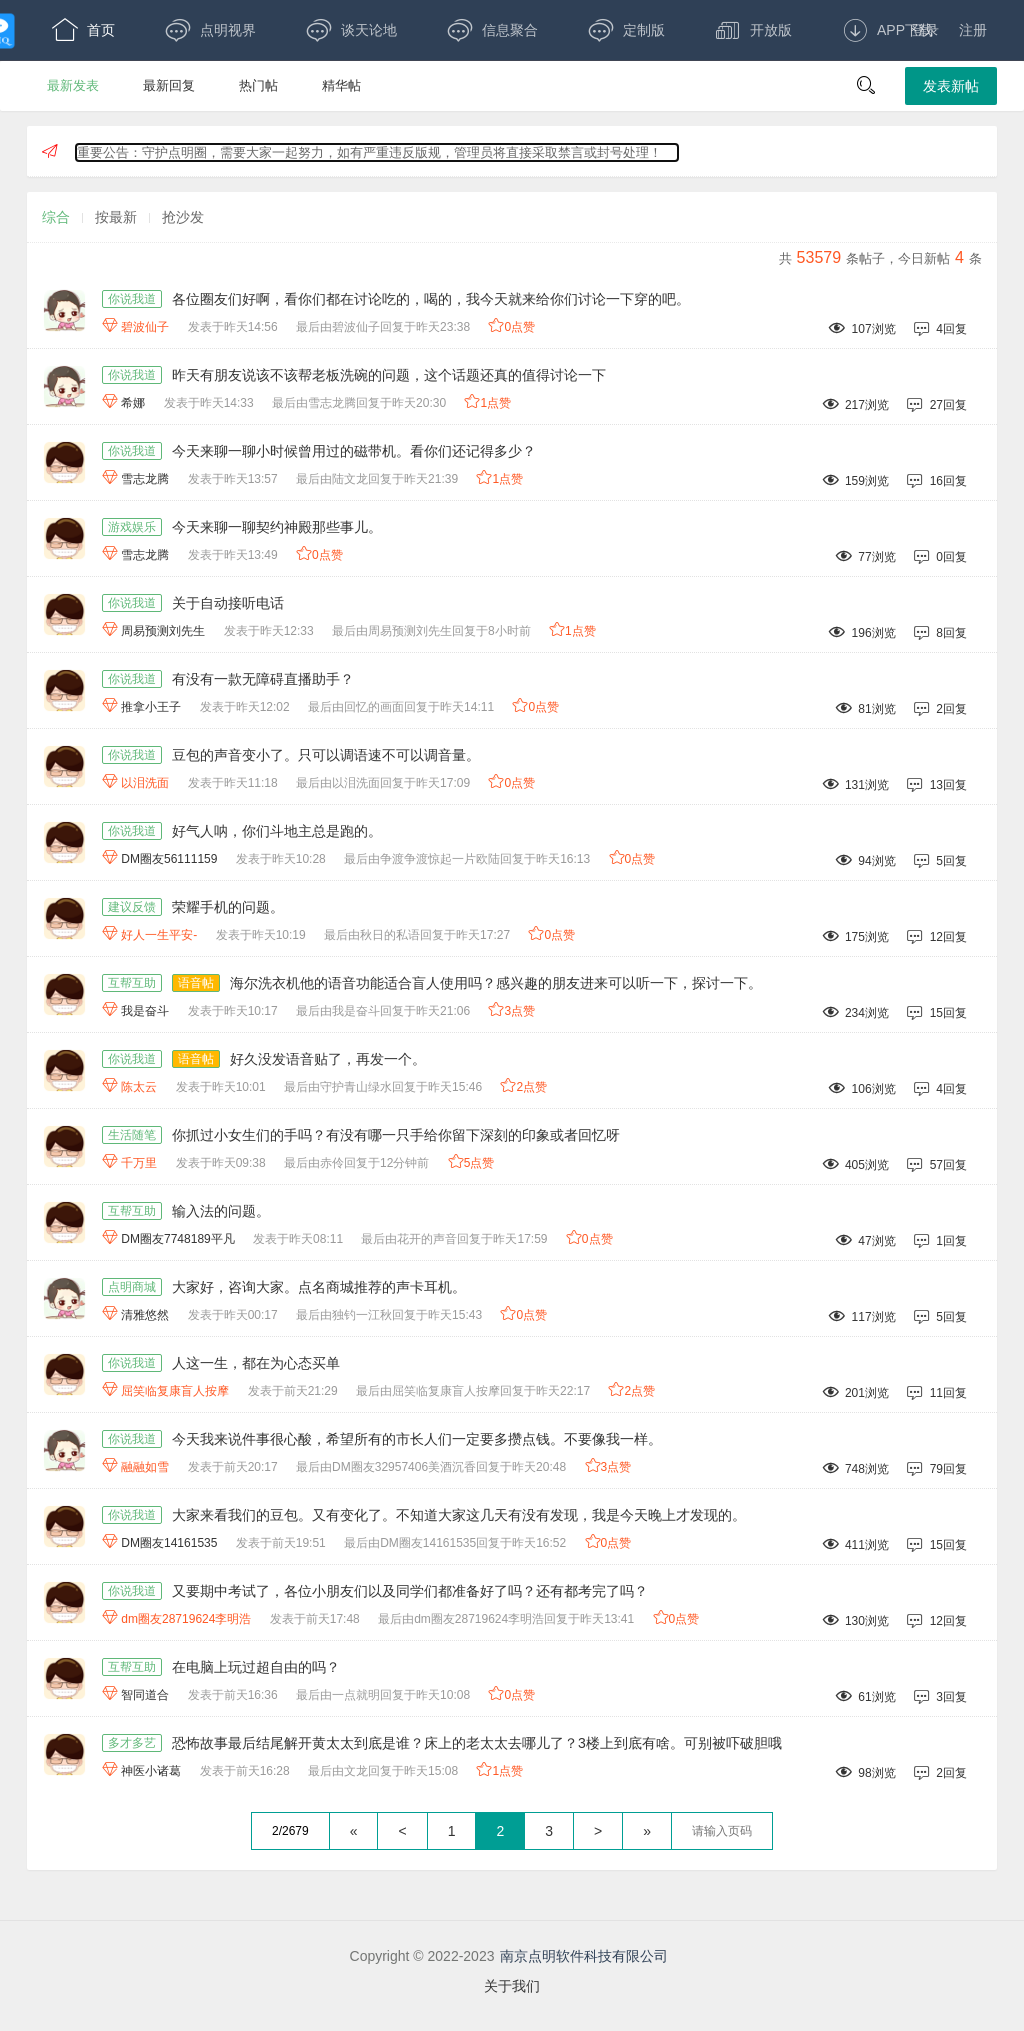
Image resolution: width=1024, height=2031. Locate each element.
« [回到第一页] (354, 1831)
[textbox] (722, 1831)
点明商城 (132, 1287)
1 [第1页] (452, 1831)
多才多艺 (132, 1743)
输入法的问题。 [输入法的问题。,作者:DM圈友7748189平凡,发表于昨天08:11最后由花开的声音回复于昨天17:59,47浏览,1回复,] (221, 1211)
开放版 (753, 30)
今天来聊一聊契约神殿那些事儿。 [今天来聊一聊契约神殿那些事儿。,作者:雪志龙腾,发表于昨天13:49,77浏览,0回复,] (277, 527)
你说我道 (132, 299)
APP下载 (887, 30)
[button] (866, 86)
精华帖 (341, 85)
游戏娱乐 (132, 527)
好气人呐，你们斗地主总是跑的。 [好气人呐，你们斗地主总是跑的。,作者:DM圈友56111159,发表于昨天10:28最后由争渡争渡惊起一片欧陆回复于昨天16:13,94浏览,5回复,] (277, 831)
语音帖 (196, 983)
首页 (83, 30)
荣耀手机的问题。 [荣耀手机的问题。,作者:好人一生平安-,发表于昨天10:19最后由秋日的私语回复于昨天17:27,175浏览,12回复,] (228, 907)
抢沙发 (183, 217)
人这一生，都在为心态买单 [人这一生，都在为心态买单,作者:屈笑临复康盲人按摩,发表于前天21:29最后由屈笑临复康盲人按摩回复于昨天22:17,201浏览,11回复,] (256, 1363)
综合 (56, 217)
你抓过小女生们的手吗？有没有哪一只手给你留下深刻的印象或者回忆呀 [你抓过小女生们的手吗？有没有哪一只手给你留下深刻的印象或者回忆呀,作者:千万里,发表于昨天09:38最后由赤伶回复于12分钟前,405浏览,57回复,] (396, 1135)
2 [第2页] (500, 1831)
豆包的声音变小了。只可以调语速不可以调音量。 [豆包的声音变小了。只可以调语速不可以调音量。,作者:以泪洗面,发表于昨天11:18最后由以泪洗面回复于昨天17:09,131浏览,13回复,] (326, 755)
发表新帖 (951, 86)
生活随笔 (132, 1135)
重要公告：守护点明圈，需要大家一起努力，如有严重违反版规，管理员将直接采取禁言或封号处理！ (369, 152)
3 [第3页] (549, 1831)
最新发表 (73, 85)
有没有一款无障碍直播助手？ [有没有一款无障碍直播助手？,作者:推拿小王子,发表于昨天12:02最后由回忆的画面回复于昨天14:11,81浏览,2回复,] (263, 679)
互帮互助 (132, 983)
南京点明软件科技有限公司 (584, 1956)
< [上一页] (402, 1831)
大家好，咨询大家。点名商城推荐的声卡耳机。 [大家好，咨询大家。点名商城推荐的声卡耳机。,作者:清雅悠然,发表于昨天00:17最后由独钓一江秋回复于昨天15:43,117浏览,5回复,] (319, 1287)
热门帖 (258, 85)
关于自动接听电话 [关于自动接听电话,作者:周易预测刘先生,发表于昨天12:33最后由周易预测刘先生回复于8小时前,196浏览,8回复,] (228, 603)
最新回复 (169, 85)
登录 (925, 30)
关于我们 (512, 1986)
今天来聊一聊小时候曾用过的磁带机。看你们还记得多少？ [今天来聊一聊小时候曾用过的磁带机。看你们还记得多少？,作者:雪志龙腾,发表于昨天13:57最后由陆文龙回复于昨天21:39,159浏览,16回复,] (354, 451)
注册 (973, 30)
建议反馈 (132, 907)
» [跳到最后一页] (647, 1831)
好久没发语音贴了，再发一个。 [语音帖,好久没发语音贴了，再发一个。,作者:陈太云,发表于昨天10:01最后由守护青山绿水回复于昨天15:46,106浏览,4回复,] (328, 1059)
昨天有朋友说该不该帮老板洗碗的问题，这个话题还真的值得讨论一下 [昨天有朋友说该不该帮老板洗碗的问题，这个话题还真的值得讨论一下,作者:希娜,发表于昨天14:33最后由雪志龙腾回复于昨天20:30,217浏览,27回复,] (389, 375)
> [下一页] (598, 1831)
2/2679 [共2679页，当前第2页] (290, 1831)
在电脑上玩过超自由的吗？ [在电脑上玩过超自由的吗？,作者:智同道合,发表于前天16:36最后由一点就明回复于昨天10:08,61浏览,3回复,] (256, 1667)
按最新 (116, 217)
